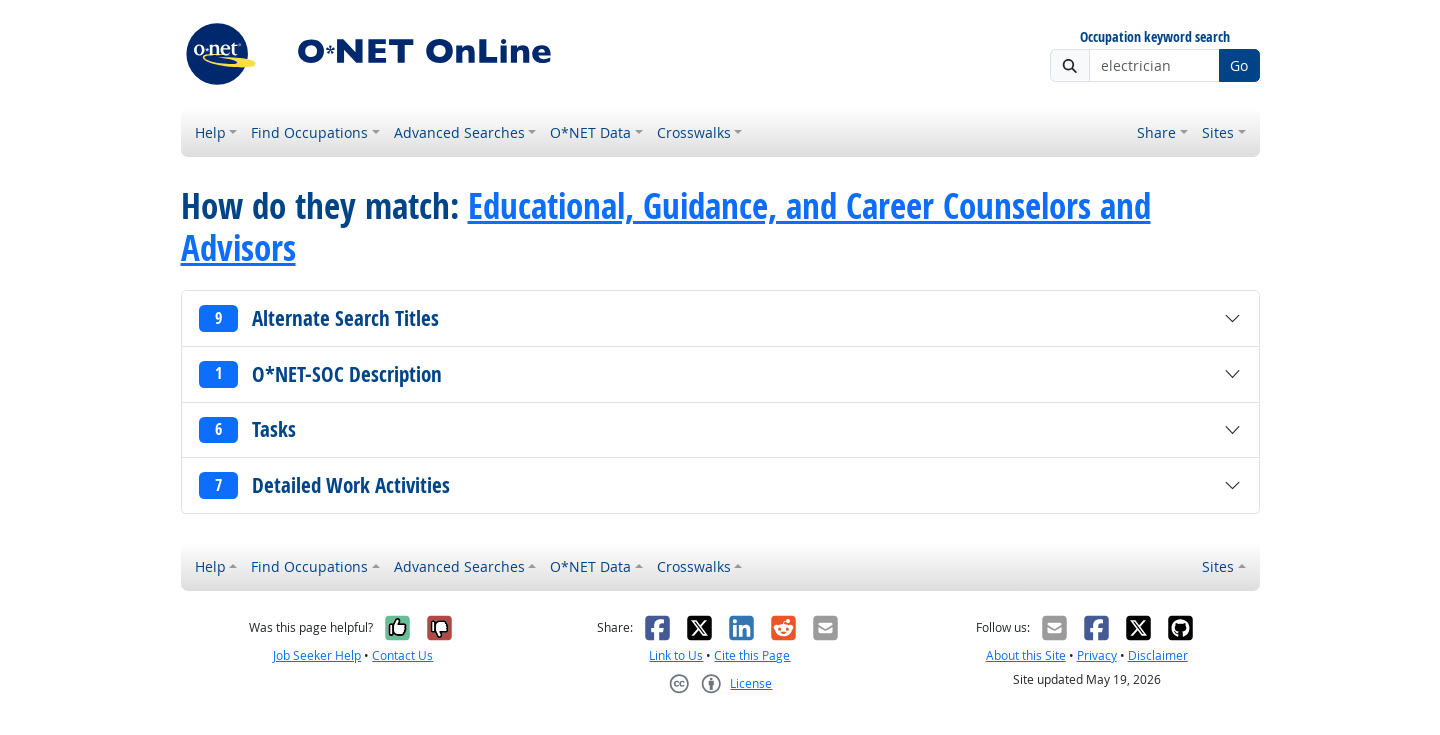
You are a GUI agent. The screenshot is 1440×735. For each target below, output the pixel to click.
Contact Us (402, 655)
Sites (1218, 132)
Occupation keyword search (1155, 37)
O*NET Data (590, 132)
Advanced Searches (459, 132)
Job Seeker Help (317, 655)
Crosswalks (694, 132)
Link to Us (676, 655)
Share (1156, 132)
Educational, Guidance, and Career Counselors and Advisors (666, 227)
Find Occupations (309, 132)
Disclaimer (1158, 655)
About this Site (1026, 655)
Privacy (1097, 655)
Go (1239, 65)
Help (210, 132)
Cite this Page (752, 655)
